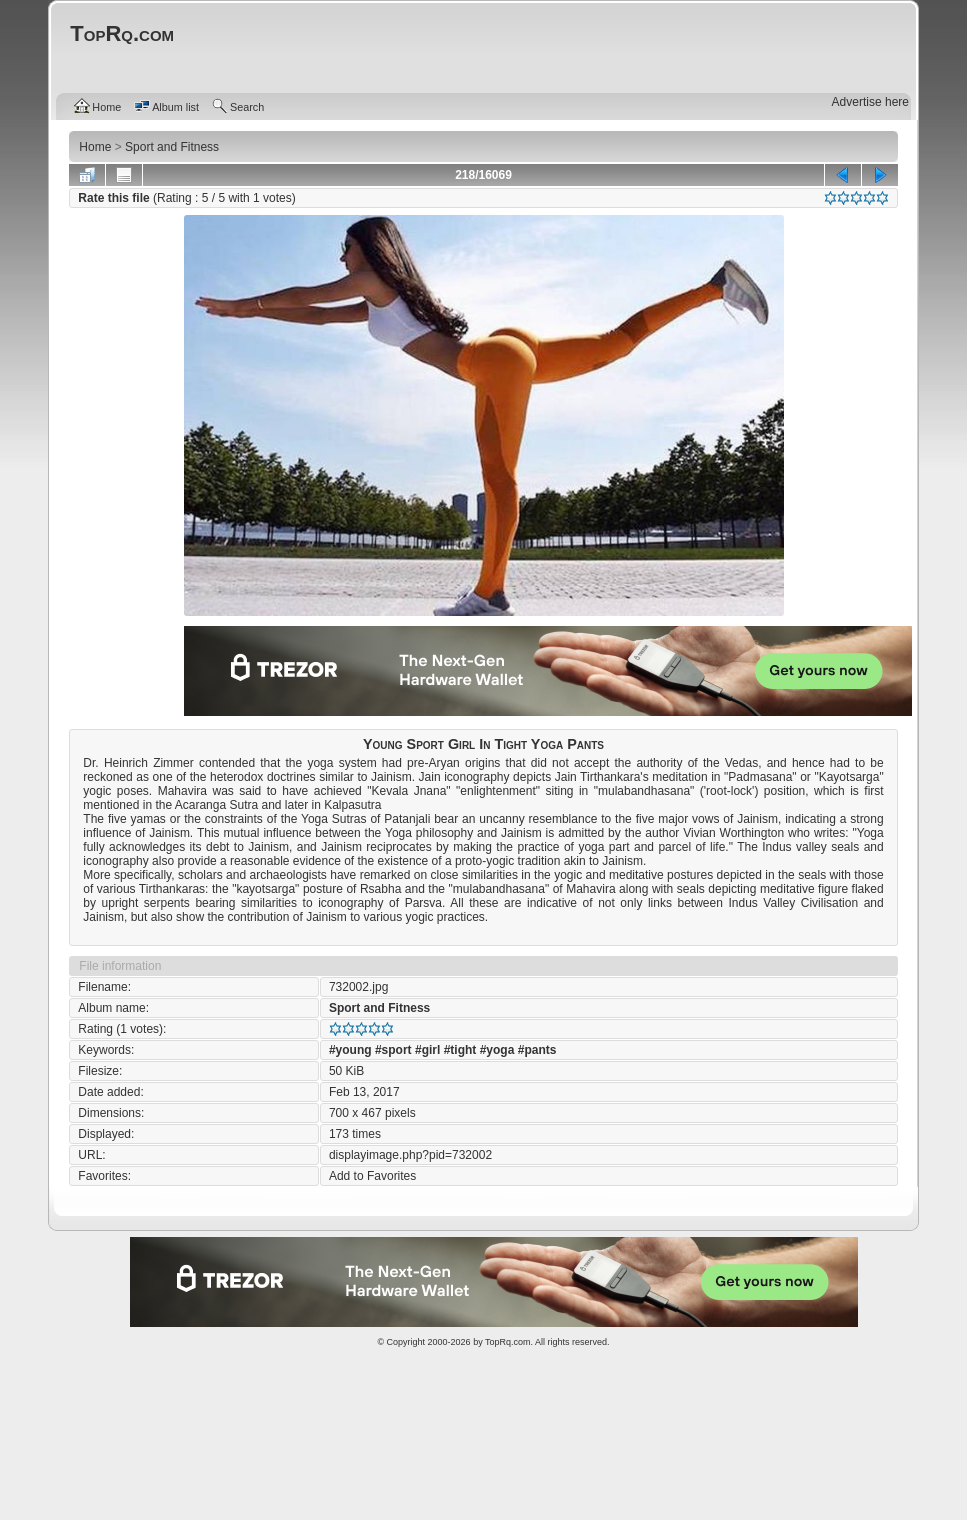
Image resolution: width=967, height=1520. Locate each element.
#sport (393, 1050)
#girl (427, 1050)
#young (350, 1050)
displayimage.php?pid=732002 (410, 1155)
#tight (460, 1050)
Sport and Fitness (379, 1008)
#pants (537, 1050)
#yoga (497, 1050)
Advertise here (870, 102)
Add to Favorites (372, 1176)
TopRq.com (508, 1342)
